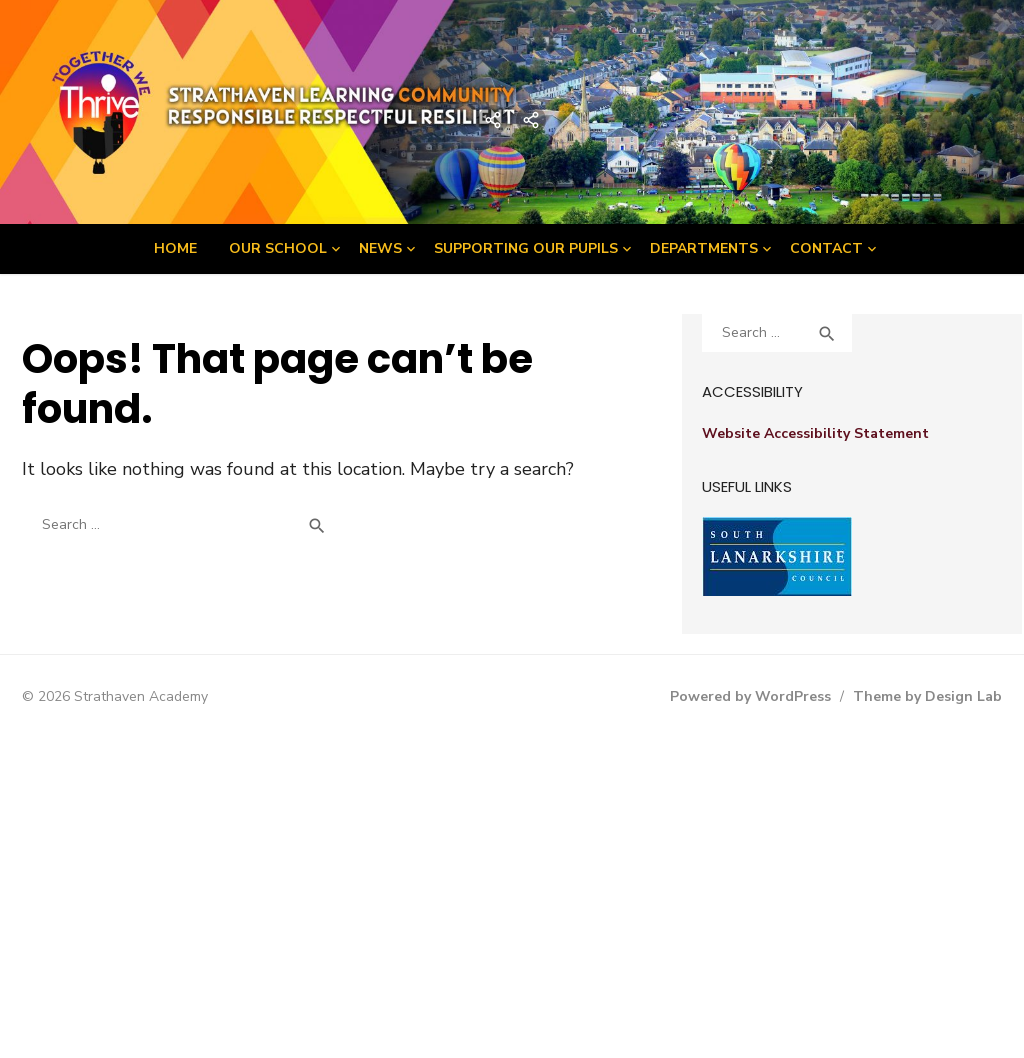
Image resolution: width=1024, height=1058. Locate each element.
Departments (704, 248)
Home (175, 248)
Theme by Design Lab (927, 696)
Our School (278, 248)
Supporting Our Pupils (526, 248)
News (380, 248)
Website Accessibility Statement (815, 433)
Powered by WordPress (750, 696)
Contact (826, 248)
